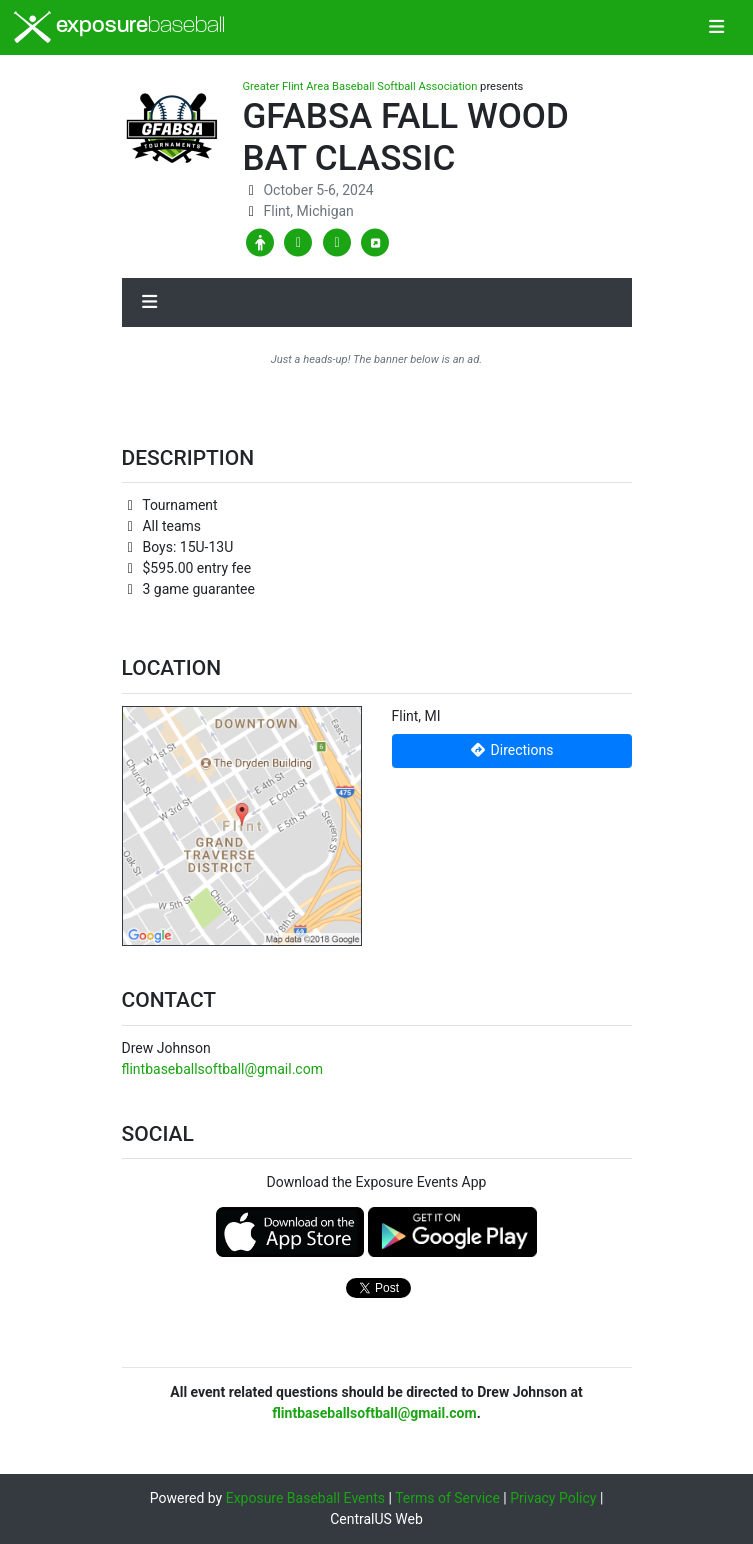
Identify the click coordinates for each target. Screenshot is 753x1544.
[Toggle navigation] (716, 28)
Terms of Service (447, 1498)
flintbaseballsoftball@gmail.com (222, 1069)
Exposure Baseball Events (305, 1498)
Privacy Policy (553, 1498)
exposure (119, 27)
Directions (512, 750)
